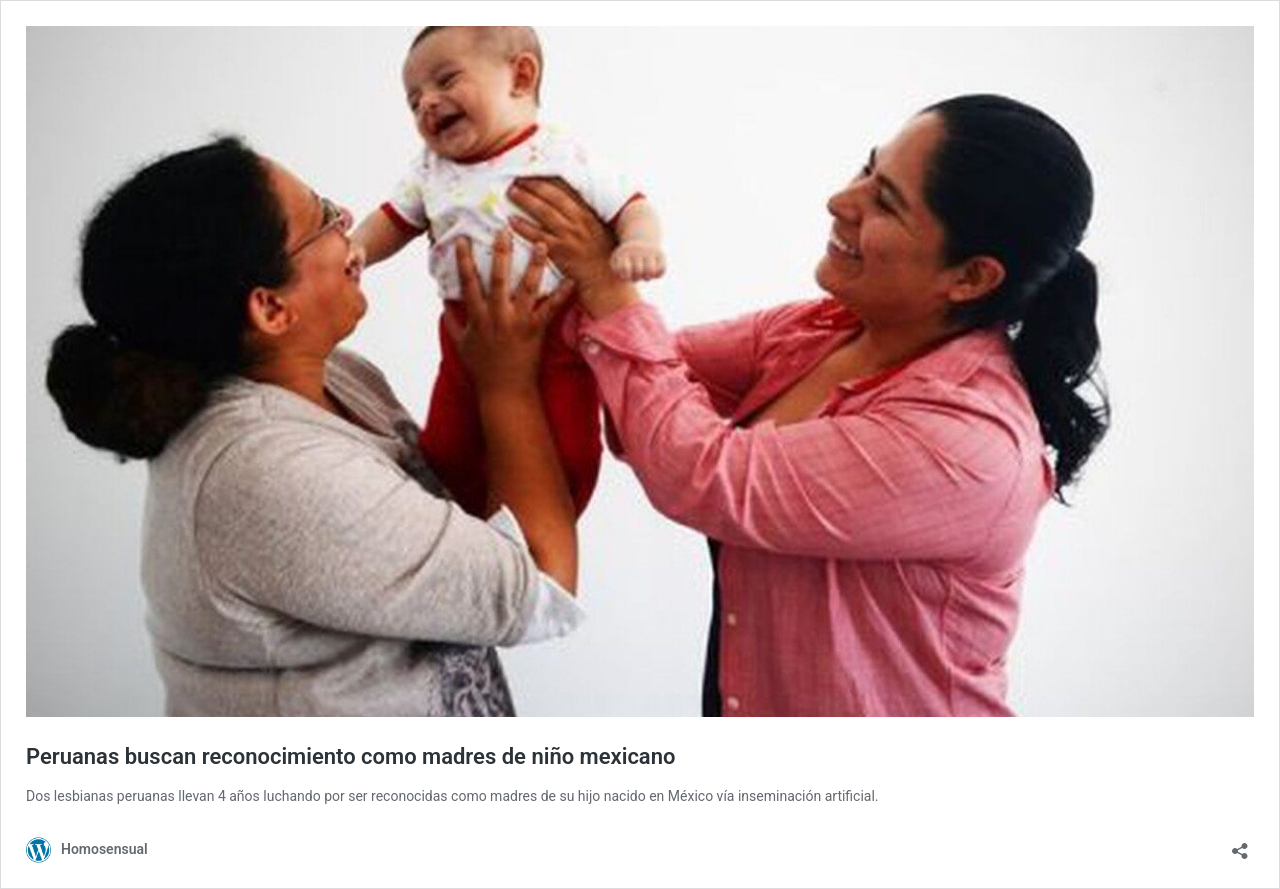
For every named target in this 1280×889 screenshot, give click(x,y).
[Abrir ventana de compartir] (1240, 844)
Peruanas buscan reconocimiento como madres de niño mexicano (350, 756)
